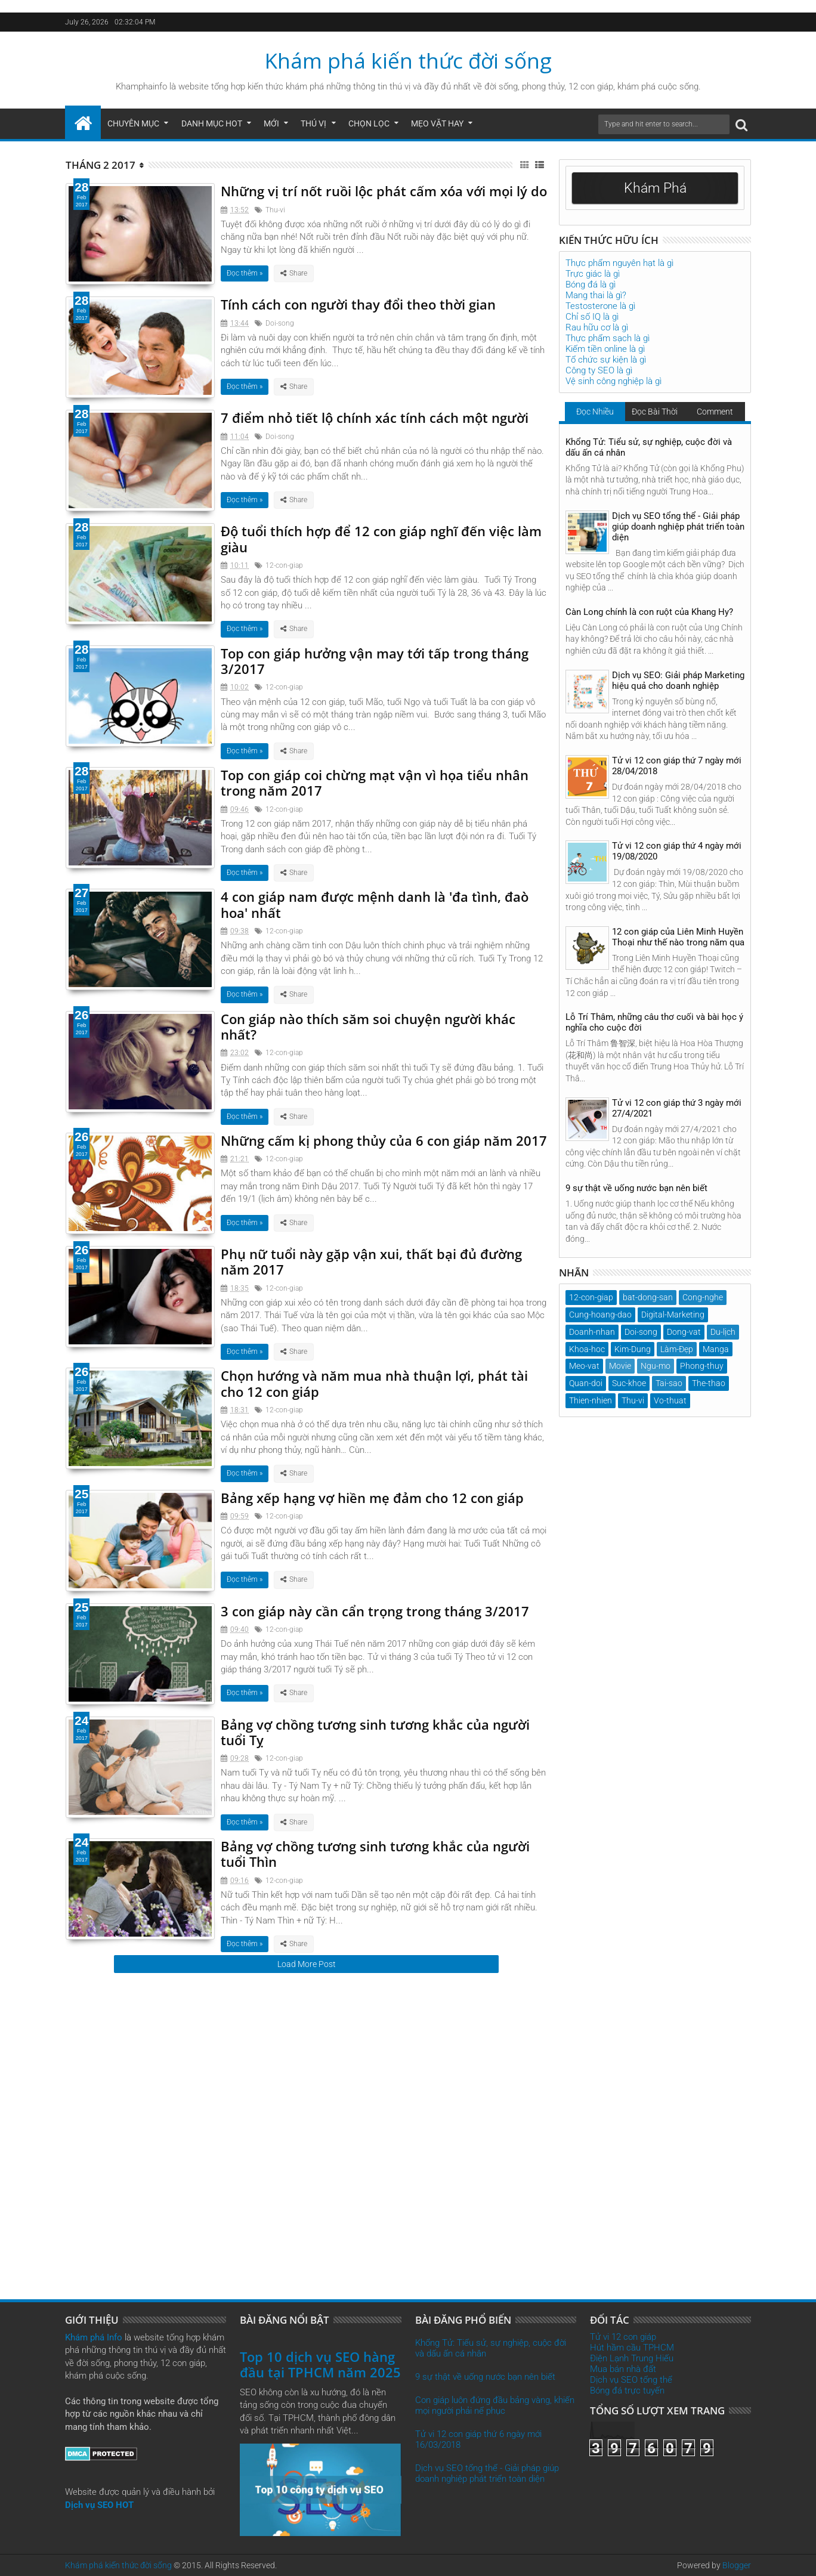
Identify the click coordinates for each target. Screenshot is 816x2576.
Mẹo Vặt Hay (437, 123)
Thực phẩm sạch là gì (607, 338)
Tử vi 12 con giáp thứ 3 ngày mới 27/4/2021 (676, 1108)
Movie (620, 1366)
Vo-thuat (670, 1400)
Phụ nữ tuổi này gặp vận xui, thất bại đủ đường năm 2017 (371, 1261)
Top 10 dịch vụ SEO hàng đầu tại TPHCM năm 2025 (320, 2364)
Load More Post (306, 1964)
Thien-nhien (590, 1400)
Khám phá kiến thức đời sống (408, 61)
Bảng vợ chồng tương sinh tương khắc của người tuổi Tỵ (375, 1732)
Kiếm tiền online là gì (605, 349)
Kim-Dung (632, 1349)
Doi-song (279, 323)
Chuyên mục (133, 123)
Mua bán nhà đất (623, 2369)
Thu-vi (275, 210)
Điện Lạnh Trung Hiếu (631, 2358)
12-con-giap (284, 565)
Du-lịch (722, 1332)
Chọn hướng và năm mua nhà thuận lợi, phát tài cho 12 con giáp (374, 1383)
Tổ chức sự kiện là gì (605, 359)
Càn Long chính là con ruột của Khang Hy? (649, 612)
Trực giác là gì (592, 273)
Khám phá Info (93, 2337)
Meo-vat (584, 1366)
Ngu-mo (655, 1366)
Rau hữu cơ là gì (596, 327)
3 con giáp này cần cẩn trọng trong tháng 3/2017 (375, 1611)
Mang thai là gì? (595, 295)
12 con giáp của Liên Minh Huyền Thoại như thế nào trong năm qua (678, 937)
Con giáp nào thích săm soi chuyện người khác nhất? (368, 1026)
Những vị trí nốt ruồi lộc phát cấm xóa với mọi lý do (384, 191)
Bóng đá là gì (590, 284)
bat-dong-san (648, 1297)
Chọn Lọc (369, 123)
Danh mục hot (211, 123)
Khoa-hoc (587, 1349)
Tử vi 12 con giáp (623, 2336)
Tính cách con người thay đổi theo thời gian (358, 304)
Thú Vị (313, 123)
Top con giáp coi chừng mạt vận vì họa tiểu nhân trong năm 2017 (374, 782)
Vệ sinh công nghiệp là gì (613, 381)
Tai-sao (669, 1383)
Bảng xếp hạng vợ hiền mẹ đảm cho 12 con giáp (372, 1498)
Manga (716, 1349)
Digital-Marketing (672, 1314)
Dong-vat (684, 1332)
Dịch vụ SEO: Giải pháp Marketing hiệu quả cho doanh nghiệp (678, 680)
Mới (271, 123)
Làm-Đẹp (676, 1349)
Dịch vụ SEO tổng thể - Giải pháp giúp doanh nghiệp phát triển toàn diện (678, 527)
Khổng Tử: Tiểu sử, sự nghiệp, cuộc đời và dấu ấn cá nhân (648, 447)
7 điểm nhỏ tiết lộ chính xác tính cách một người (374, 417)
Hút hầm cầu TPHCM (632, 2347)
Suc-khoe (629, 1383)
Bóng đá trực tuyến (627, 2390)
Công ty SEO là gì (598, 370)
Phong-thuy (702, 1366)
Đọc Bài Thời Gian (655, 414)
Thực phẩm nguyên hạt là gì (619, 263)
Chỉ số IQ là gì (592, 316)
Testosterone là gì (600, 306)
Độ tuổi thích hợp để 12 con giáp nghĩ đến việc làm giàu (381, 538)
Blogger (736, 2565)
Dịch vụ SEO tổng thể (631, 2379)
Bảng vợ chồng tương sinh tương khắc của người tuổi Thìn (375, 1853)
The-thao (708, 1383)
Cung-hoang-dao (600, 1314)
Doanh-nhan (592, 1332)
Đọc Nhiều (595, 411)
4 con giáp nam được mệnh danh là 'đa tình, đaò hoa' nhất (374, 904)
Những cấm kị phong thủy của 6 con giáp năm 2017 (384, 1140)
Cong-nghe (702, 1297)
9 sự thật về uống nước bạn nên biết (636, 1188)
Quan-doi (585, 1383)
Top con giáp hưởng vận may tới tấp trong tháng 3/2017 (374, 661)
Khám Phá (655, 188)
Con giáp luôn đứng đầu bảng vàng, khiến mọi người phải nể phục (494, 2405)
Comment (715, 411)
